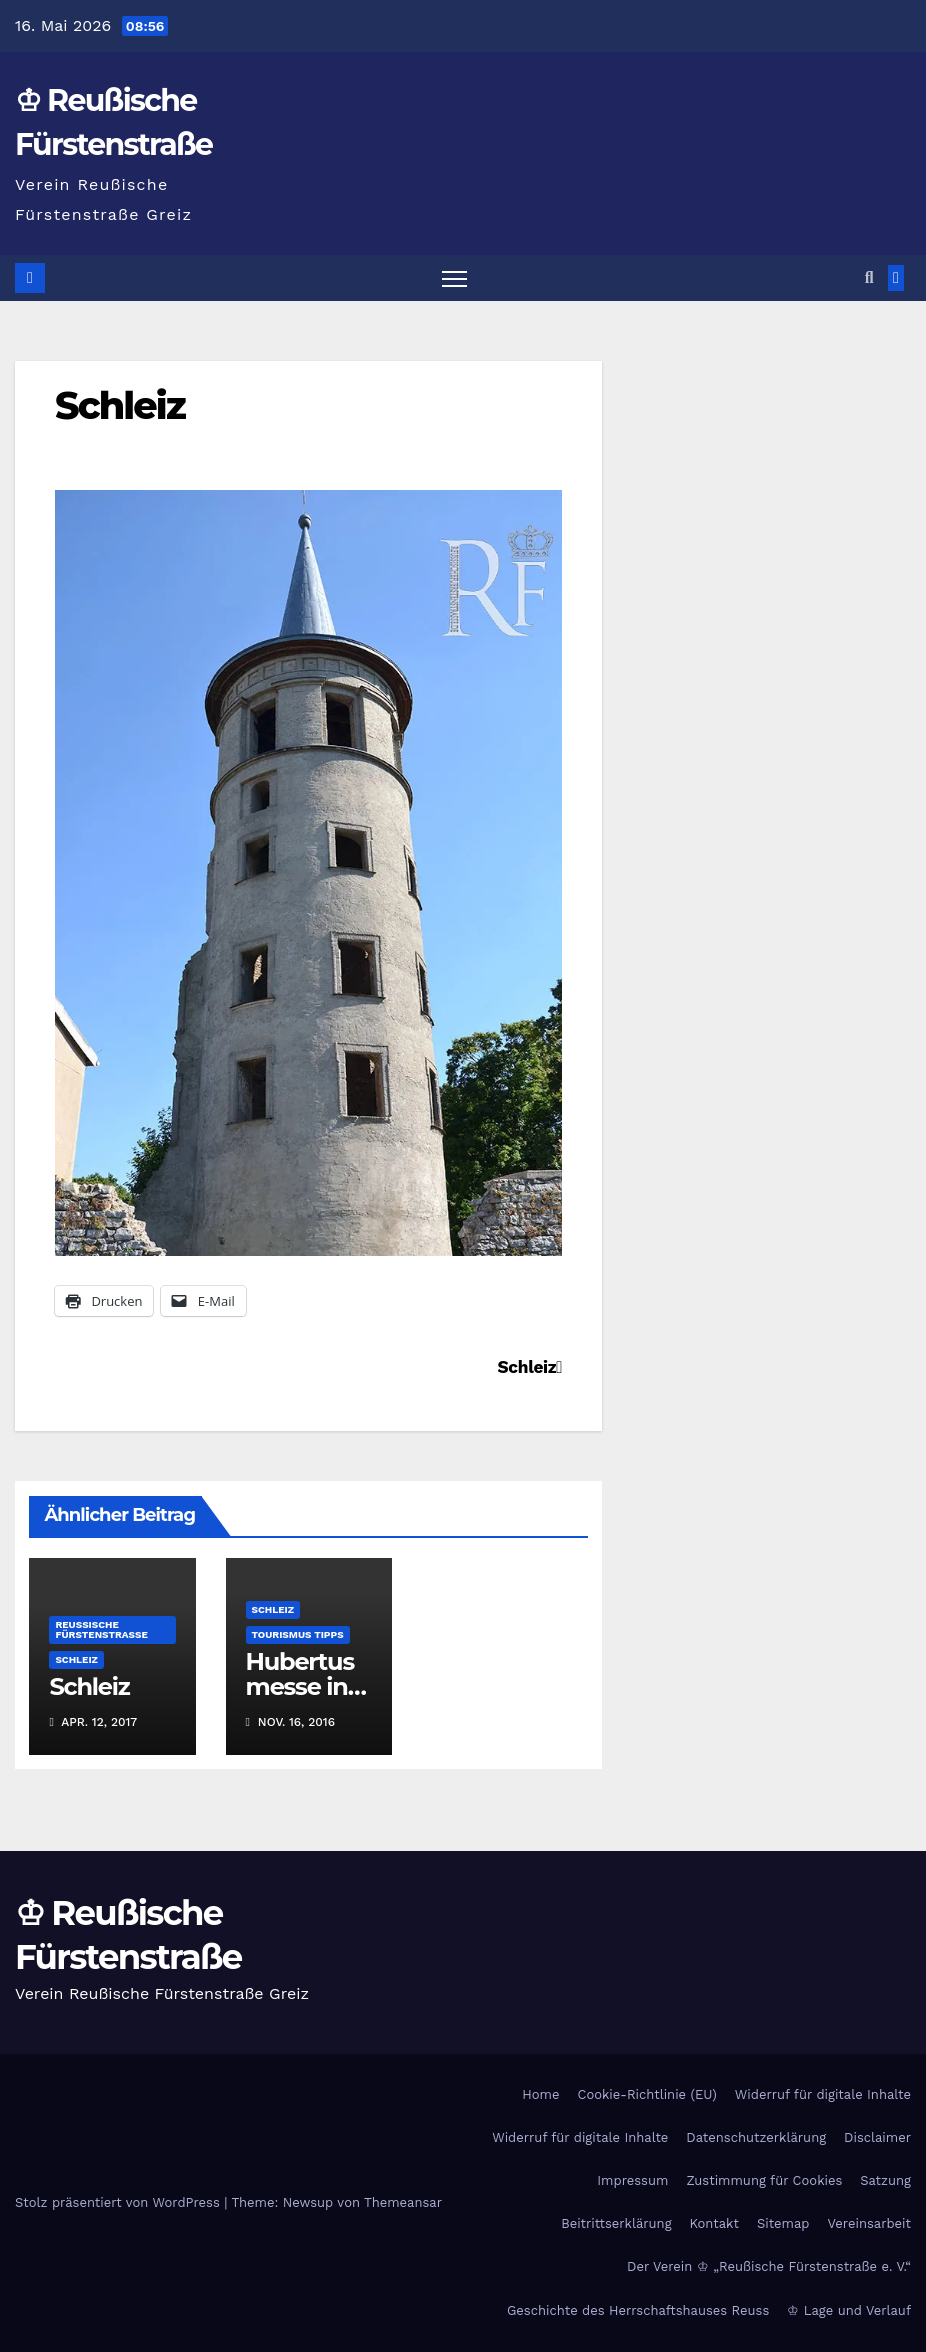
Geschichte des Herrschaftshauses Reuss (638, 2310)
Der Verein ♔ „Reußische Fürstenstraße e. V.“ (769, 2266)
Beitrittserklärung (616, 2223)
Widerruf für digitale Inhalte (823, 2094)
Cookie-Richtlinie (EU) (646, 2094)
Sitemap (783, 2223)
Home (540, 2094)
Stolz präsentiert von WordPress (119, 2202)
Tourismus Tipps (298, 1634)
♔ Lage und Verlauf (849, 2310)
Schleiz (120, 405)
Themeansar (403, 2202)
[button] (869, 277)
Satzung (885, 2180)
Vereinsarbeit (870, 2223)
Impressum (632, 2180)
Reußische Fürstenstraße (101, 1629)
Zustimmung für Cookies (764, 2180)
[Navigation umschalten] (454, 278)
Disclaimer (877, 2137)
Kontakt (714, 2223)
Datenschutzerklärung (756, 2137)
